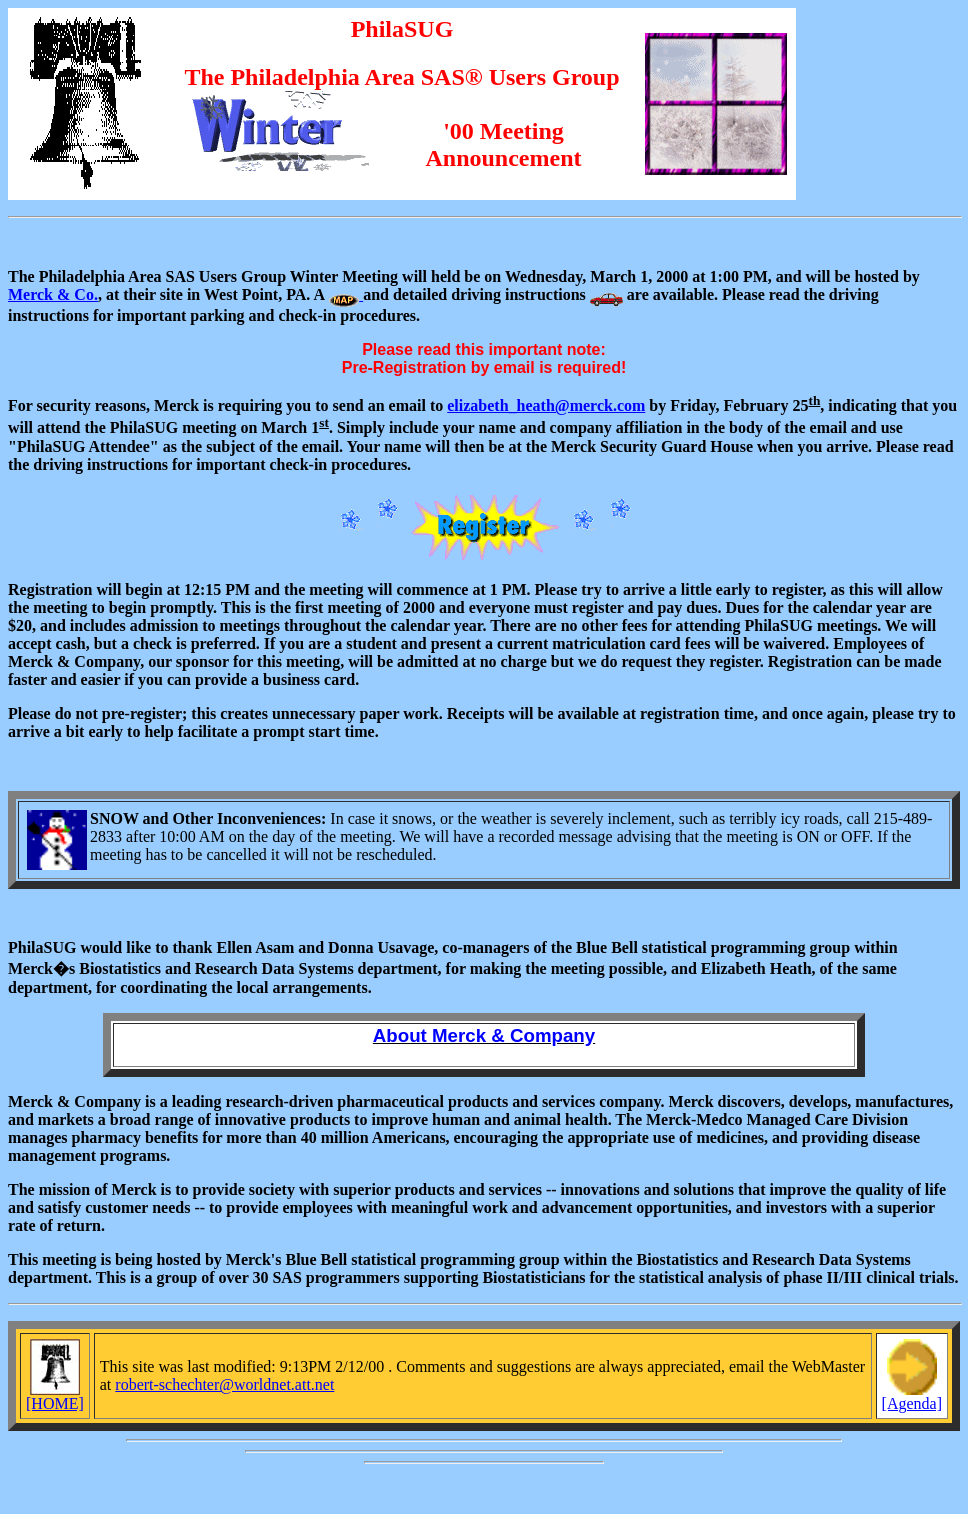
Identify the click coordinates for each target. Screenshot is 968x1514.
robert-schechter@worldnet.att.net (224, 1384)
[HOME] (55, 1396)
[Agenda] (912, 1396)
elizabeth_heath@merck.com (546, 405)
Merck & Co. (53, 294)
